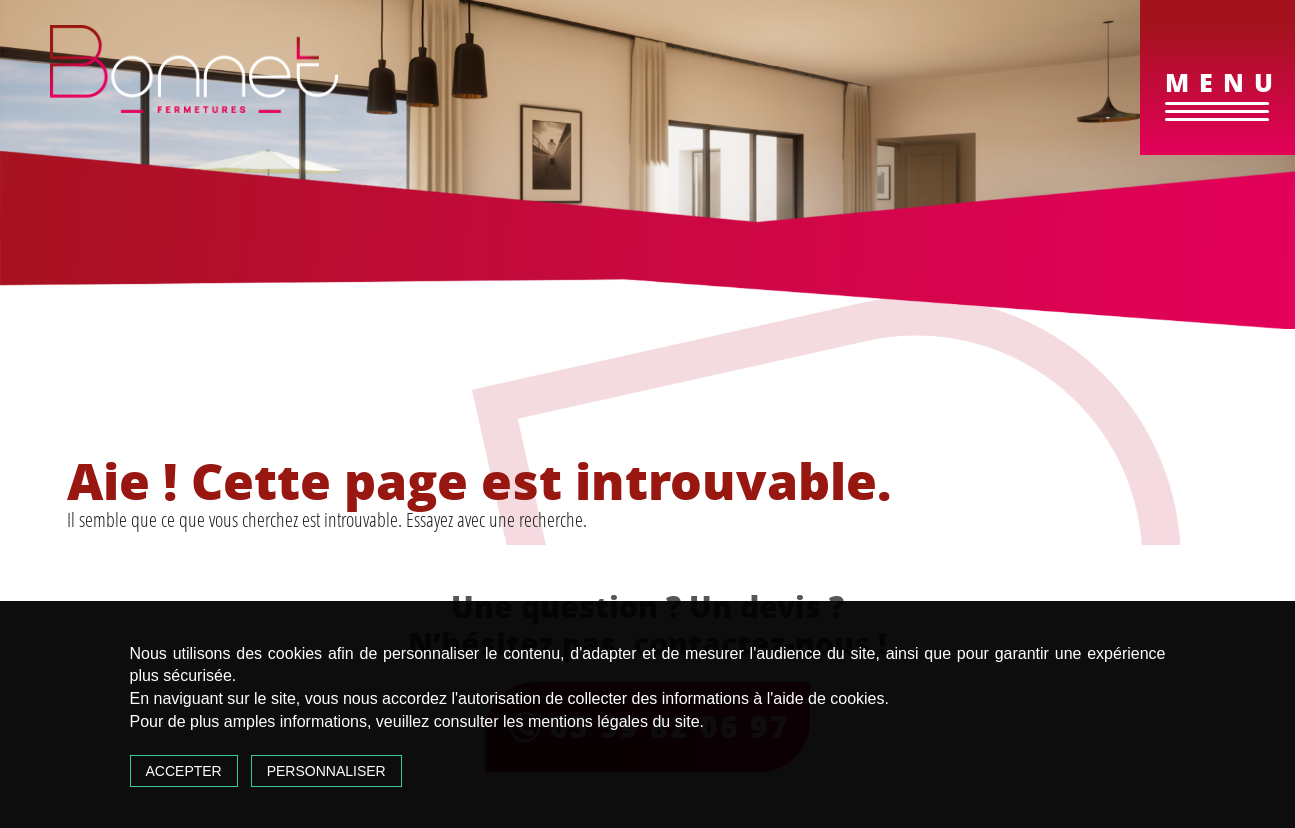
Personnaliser (326, 771)
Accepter (184, 771)
